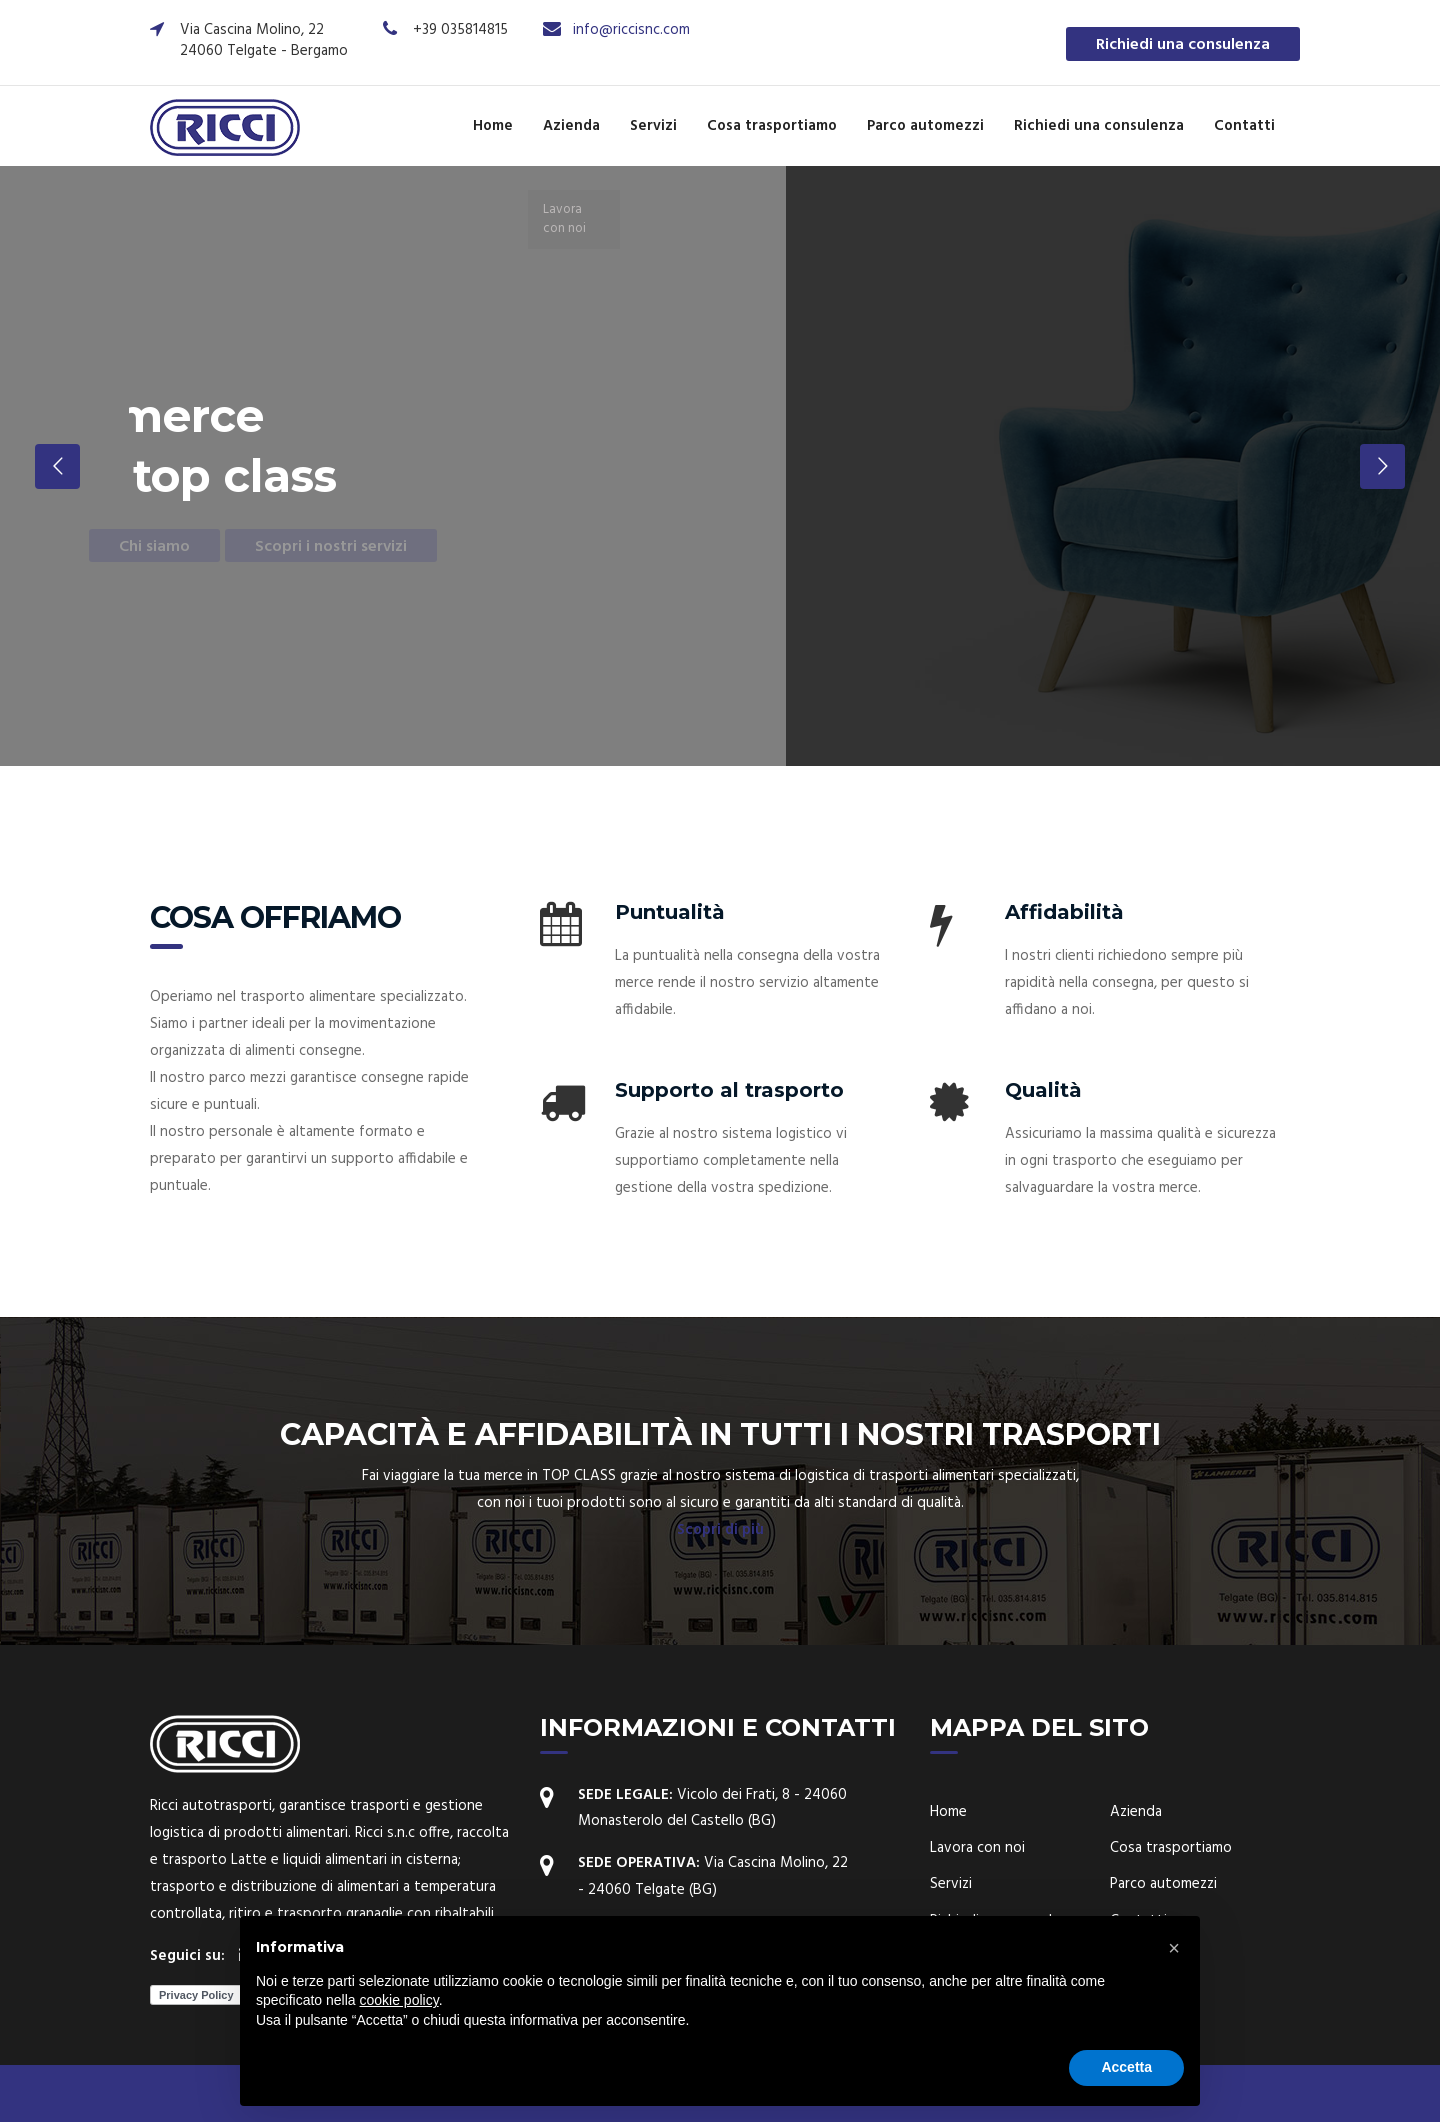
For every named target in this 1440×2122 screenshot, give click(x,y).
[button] (1174, 1948)
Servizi (653, 126)
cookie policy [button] (399, 2000)
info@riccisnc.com (631, 30)
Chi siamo (146, 547)
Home (493, 126)
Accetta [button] (1126, 2067)
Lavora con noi (977, 1848)
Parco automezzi (925, 126)
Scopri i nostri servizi (323, 547)
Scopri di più (720, 1530)
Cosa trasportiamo (772, 126)
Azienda (571, 126)
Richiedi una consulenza (1183, 45)
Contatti (1244, 126)
